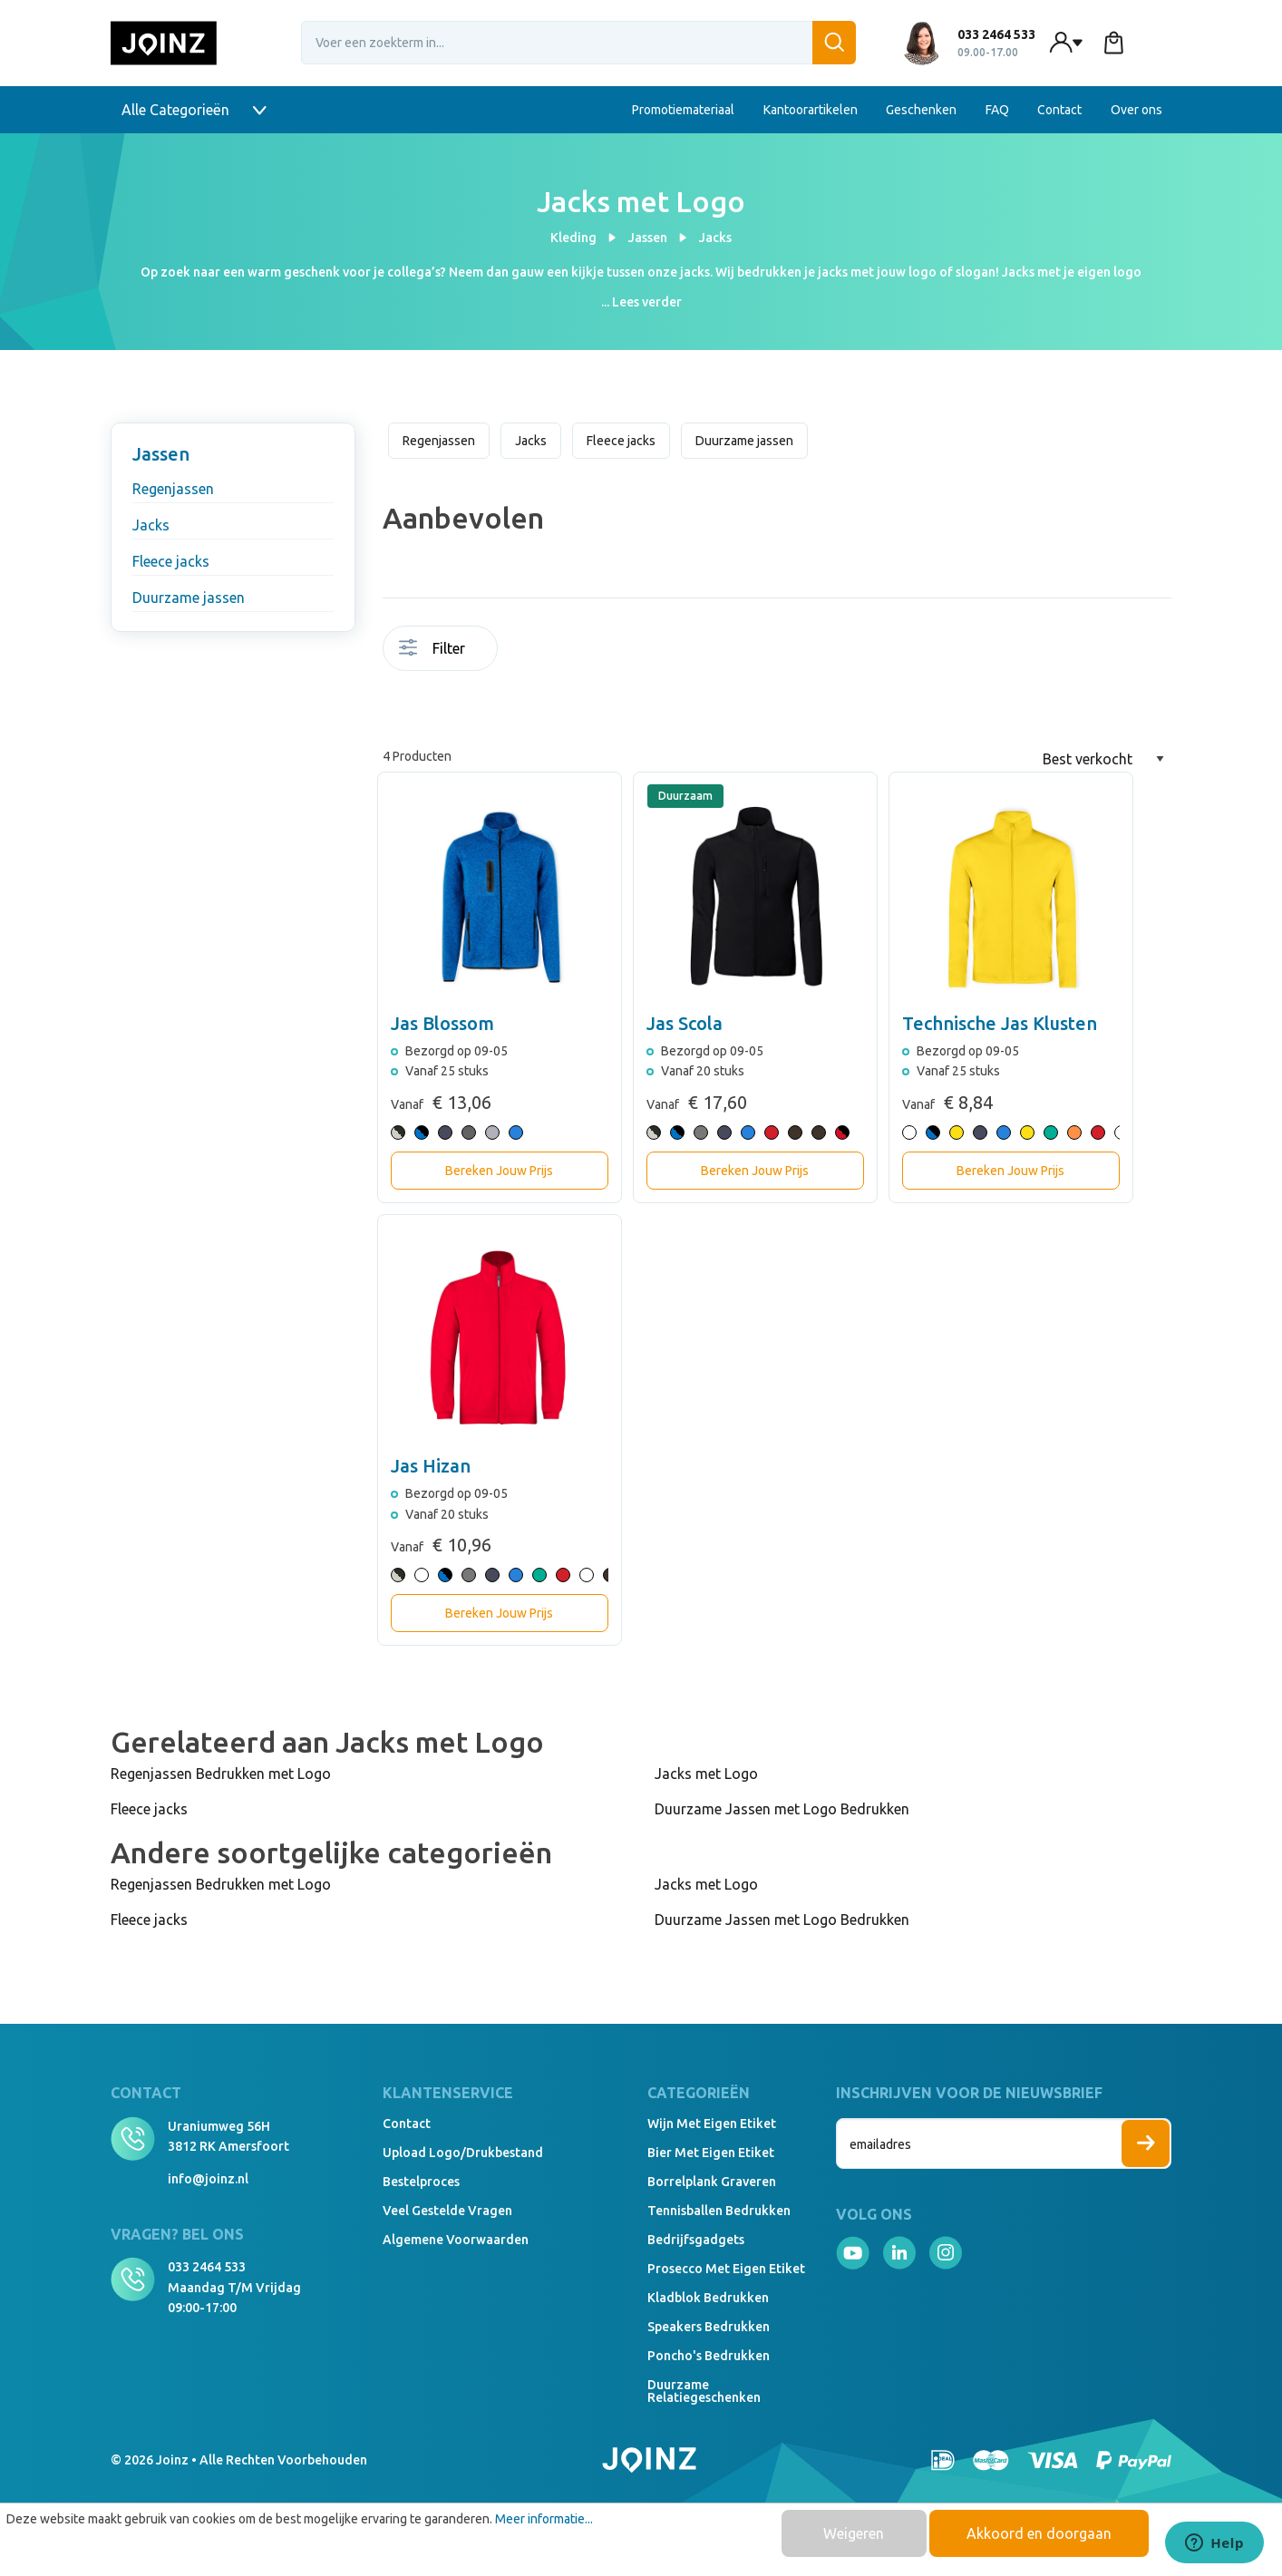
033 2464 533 (207, 2267)
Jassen (160, 453)
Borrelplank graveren (711, 2181)
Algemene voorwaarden (456, 2239)
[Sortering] (1103, 759)
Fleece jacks (170, 561)
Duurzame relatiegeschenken (704, 2391)
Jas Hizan (431, 1465)
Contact (1059, 109)
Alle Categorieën (194, 110)
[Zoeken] (834, 42)
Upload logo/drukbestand (463, 2152)
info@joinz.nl (208, 2179)
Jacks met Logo (706, 1773)
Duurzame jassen (188, 597)
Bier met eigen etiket (710, 2152)
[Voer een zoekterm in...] (578, 42)
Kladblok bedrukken (708, 2297)
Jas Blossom (442, 1023)
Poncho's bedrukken (708, 2355)
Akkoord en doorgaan (1039, 2533)
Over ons (1136, 109)
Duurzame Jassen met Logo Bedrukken (782, 1809)
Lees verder (647, 302)
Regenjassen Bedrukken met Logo (221, 1773)
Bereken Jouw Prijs (499, 1170)
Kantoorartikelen (810, 109)
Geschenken (921, 109)
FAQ (997, 109)
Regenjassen (173, 489)
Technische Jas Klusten (999, 1023)
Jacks (151, 525)
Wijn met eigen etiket (711, 2123)
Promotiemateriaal (683, 109)
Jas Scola (684, 1023)
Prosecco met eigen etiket (726, 2268)
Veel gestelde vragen (447, 2210)
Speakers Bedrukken (708, 2326)
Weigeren (853, 2533)
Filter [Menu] (432, 648)
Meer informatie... (544, 2519)
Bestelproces (421, 2181)
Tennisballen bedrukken (719, 2210)
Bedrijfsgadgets (695, 2239)
